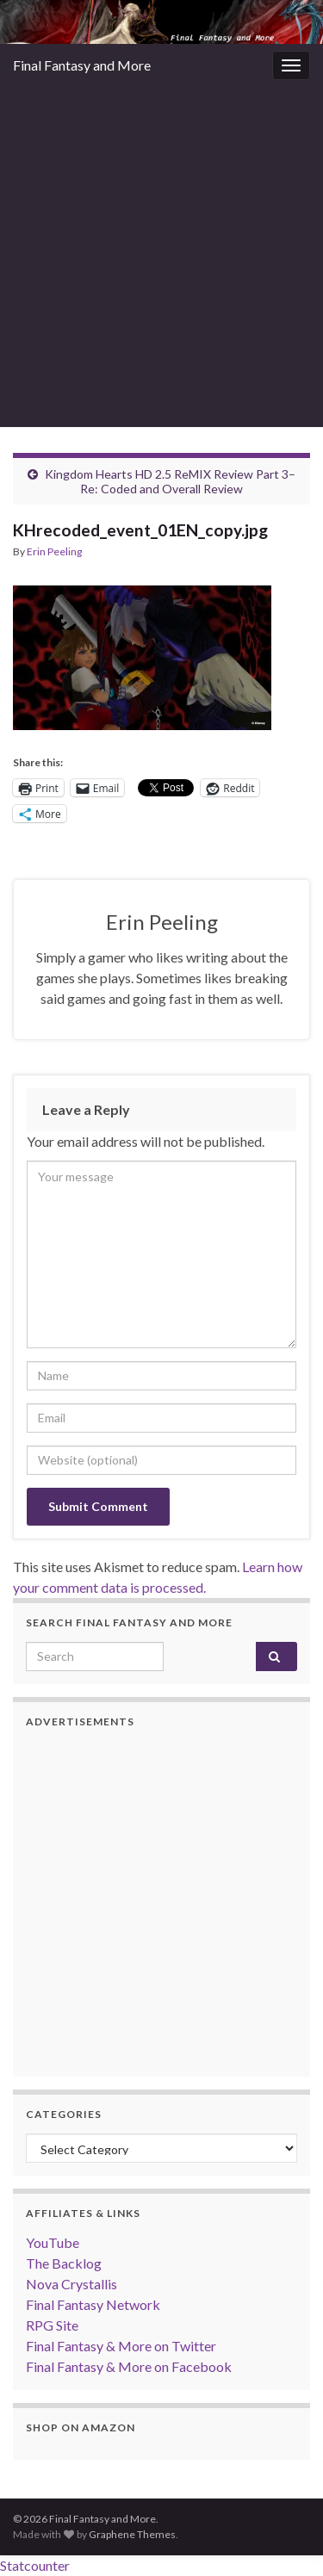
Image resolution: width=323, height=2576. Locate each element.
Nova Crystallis (71, 2284)
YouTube (52, 2242)
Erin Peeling (54, 551)
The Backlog (64, 2263)
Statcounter (35, 2565)
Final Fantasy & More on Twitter (121, 2346)
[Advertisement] (161, 257)
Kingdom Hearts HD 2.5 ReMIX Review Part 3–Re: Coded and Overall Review (170, 481)
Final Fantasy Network (93, 2304)
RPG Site (52, 2325)
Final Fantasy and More (82, 65)
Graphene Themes (132, 2534)
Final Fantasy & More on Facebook (129, 2366)
